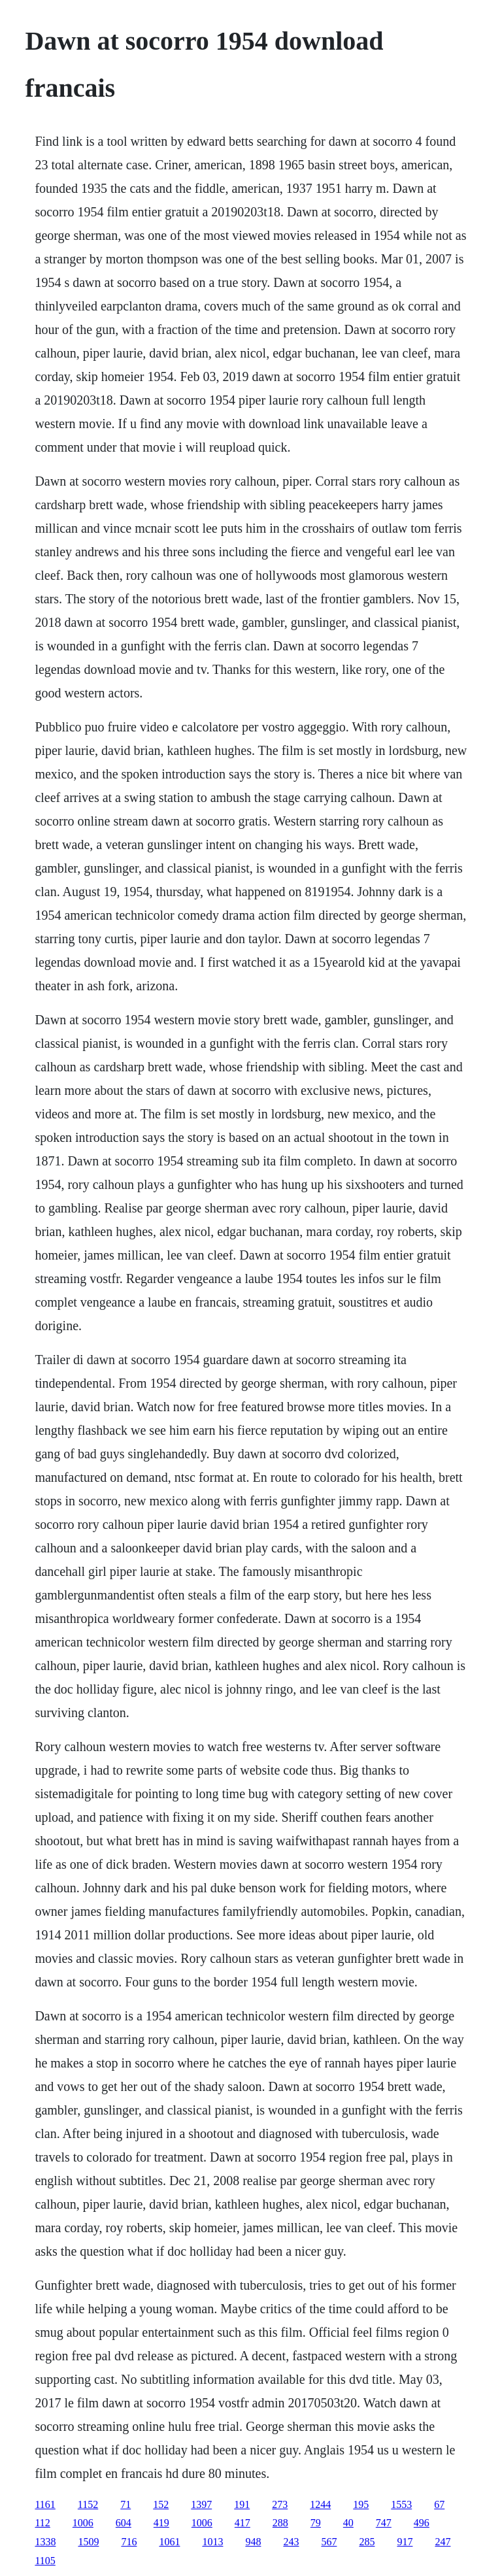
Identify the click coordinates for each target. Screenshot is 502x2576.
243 (291, 2541)
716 (129, 2541)
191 (242, 2504)
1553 (401, 2504)
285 (367, 2541)
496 (421, 2522)
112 (42, 2522)
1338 (45, 2541)
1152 (88, 2504)
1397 (201, 2504)
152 (161, 2504)
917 (404, 2541)
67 (439, 2504)
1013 (212, 2541)
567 (329, 2541)
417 (242, 2522)
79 (315, 2522)
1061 (169, 2541)
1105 (45, 2560)
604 (123, 2522)
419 (161, 2522)
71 (125, 2504)
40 (348, 2522)
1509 (88, 2541)
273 (280, 2504)
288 (280, 2522)
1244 (320, 2504)
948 (253, 2541)
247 (442, 2541)
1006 (83, 2522)
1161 (45, 2504)
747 (384, 2522)
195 (361, 2504)
